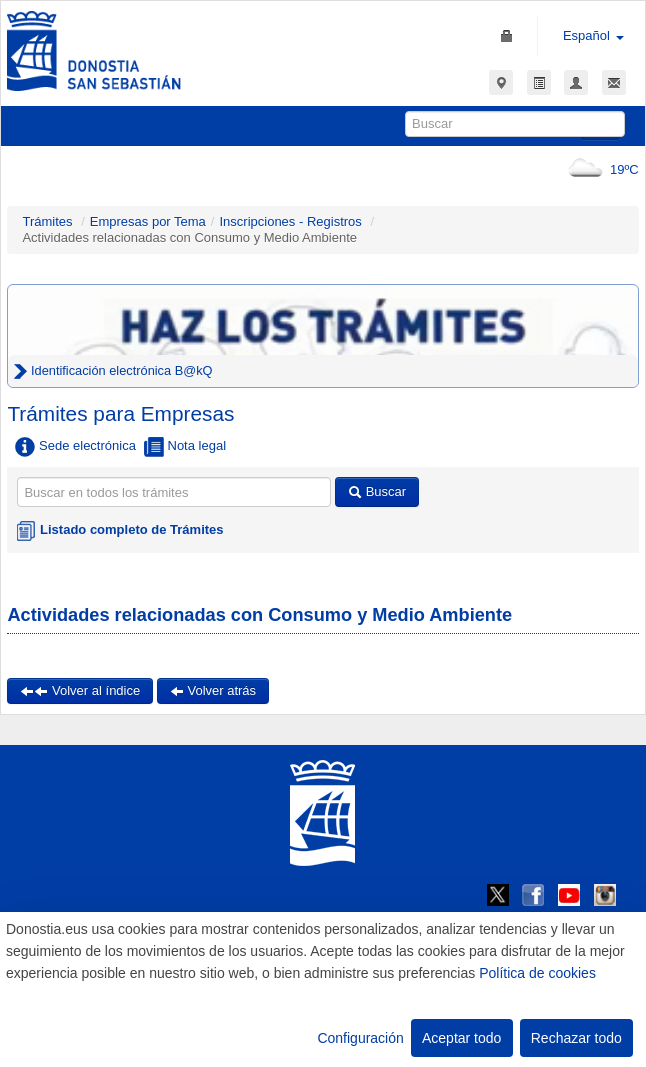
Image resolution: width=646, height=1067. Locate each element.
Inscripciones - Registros (290, 221)
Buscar (377, 491)
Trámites (47, 221)
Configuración (360, 1038)
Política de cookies (537, 973)
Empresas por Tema (148, 221)
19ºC (599, 169)
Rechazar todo (576, 1038)
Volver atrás (213, 690)
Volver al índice (80, 690)
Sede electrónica (75, 447)
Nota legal (185, 447)
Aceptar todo (461, 1038)
